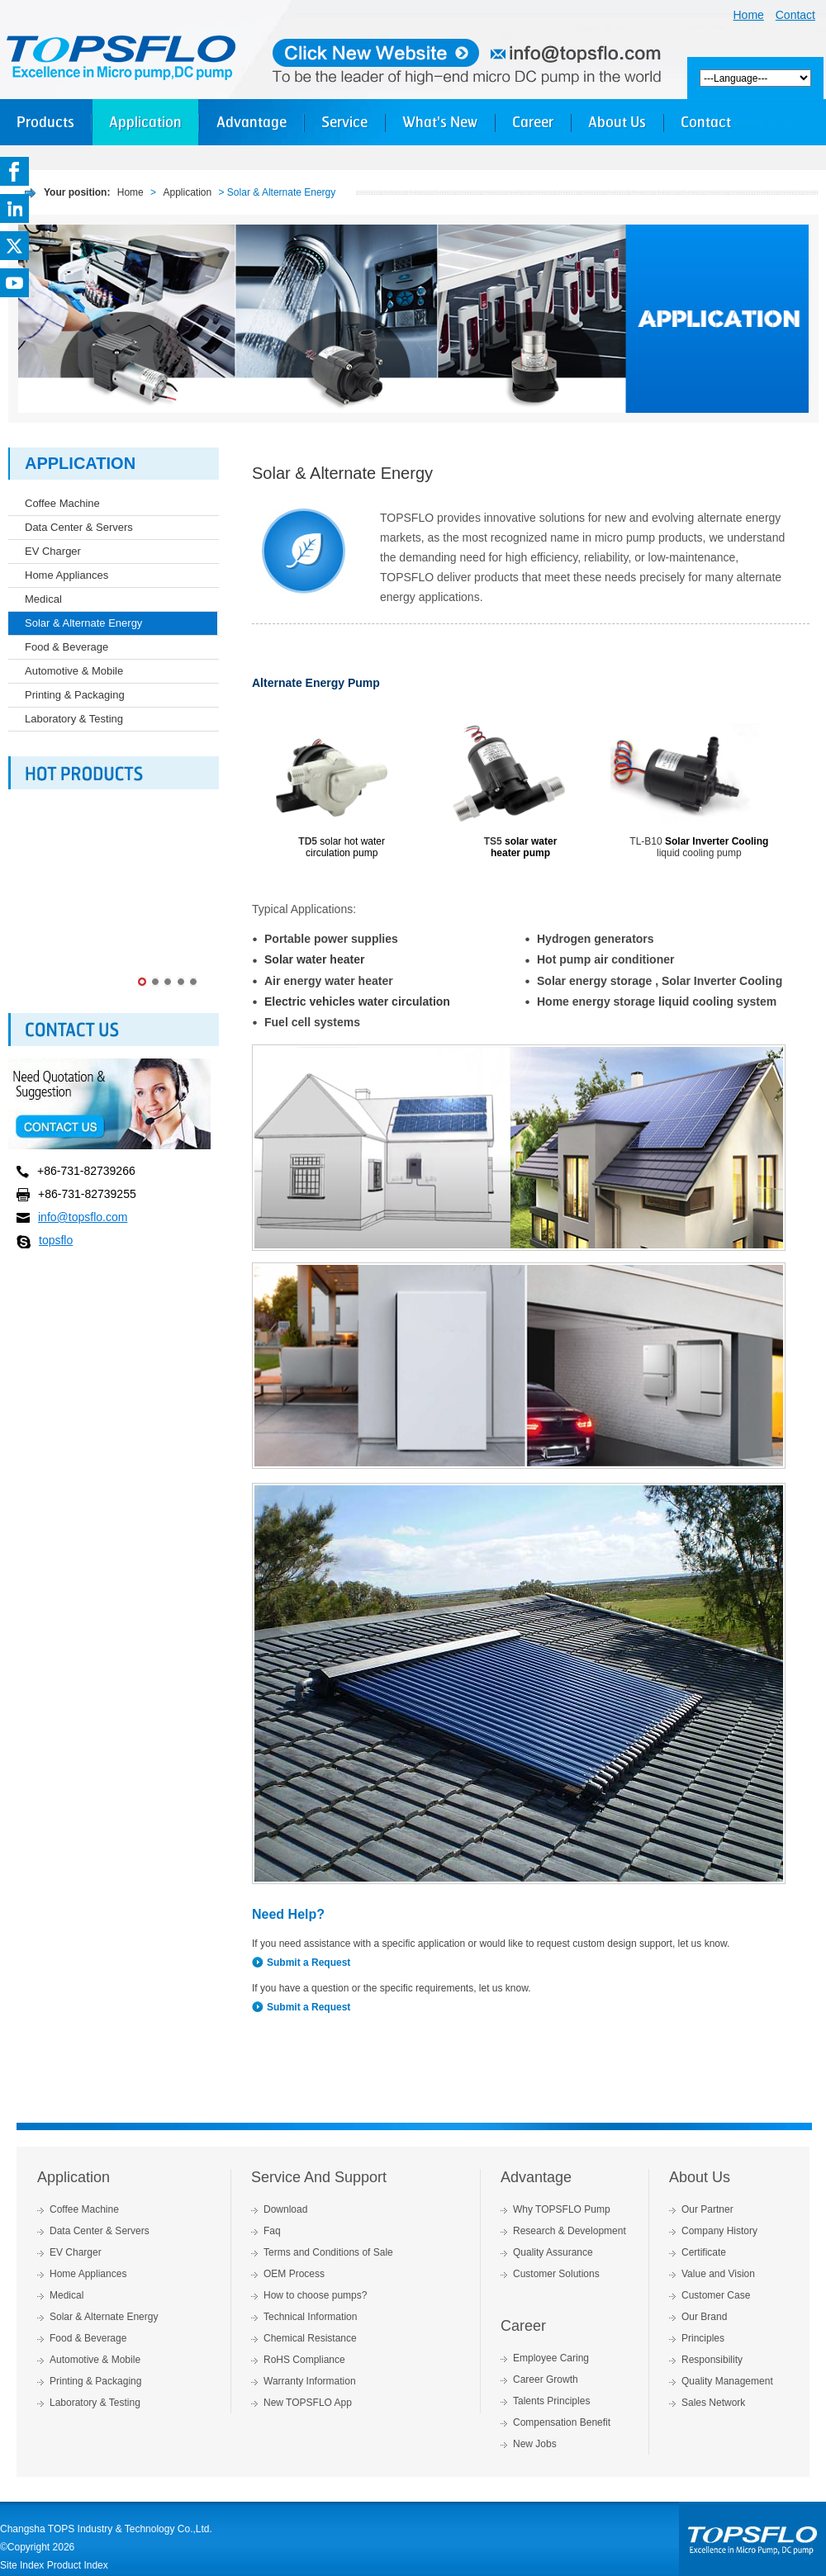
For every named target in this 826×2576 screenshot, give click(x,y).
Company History (719, 2231)
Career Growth (545, 2379)
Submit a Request (308, 1962)
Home (748, 14)
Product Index (77, 2565)
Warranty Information (309, 2381)
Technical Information (310, 2317)
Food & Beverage (66, 647)
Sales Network (713, 2402)
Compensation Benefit (561, 2422)
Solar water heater (314, 959)
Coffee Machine (62, 503)
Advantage (251, 121)
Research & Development (569, 2231)
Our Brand (704, 2317)
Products (45, 121)
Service (344, 121)
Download (285, 2209)
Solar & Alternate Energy (83, 623)
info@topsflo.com (82, 1217)
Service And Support (319, 2177)
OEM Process (294, 2274)
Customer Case (715, 2295)
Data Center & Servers (79, 527)
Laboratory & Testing (74, 719)
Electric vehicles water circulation (357, 1001)
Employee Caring (551, 2358)
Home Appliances (66, 575)
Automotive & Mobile (74, 671)
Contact (795, 14)
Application (145, 121)
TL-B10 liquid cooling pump (698, 847)
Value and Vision (718, 2274)
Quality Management (727, 2381)
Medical (43, 599)
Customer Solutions (556, 2274)
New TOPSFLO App (307, 2402)
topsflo (56, 1240)
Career (532, 121)
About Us (617, 121)
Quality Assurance (553, 2252)
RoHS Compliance (304, 2359)
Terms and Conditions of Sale (328, 2252)
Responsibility (712, 2359)
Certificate (703, 2252)
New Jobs (535, 2444)
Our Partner (707, 2209)
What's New (439, 121)
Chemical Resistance (310, 2338)
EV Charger (53, 551)
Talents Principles (551, 2401)
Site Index (22, 2565)
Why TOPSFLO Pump (561, 2209)
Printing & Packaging (75, 695)
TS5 (493, 841)
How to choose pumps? (315, 2295)
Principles (702, 2338)
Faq (272, 2231)
